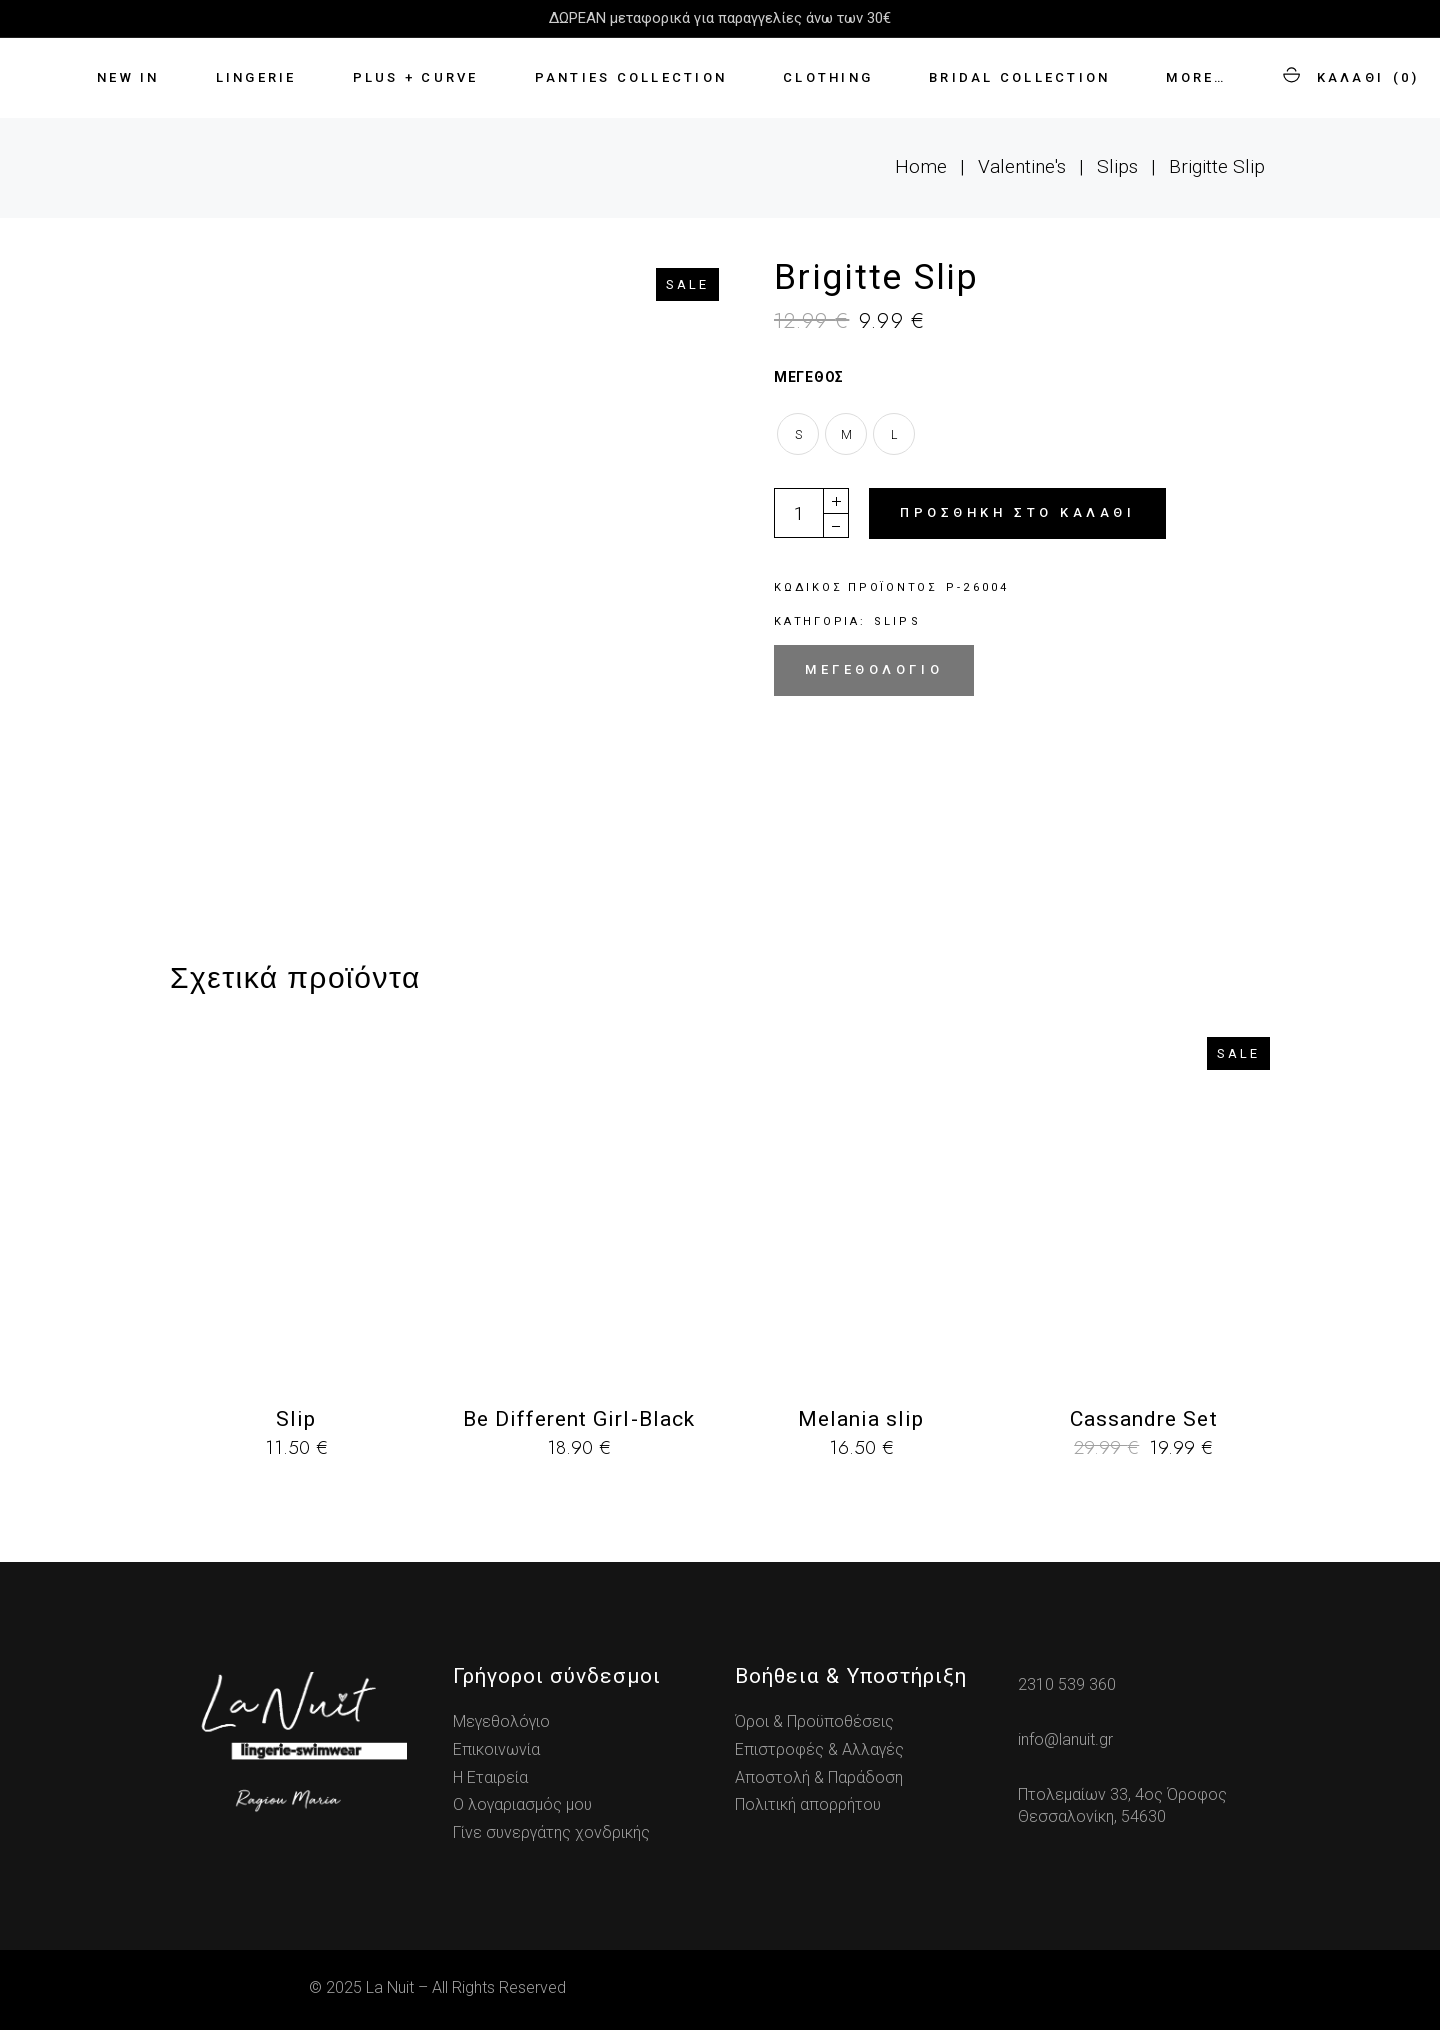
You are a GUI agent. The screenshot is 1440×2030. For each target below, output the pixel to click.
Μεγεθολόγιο (874, 669)
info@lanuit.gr (1065, 1739)
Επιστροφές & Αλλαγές (819, 1749)
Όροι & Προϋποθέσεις (814, 1721)
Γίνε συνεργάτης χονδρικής (551, 1832)
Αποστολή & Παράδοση (819, 1777)
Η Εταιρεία (490, 1777)
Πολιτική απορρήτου (808, 1804)
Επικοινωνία (496, 1749)
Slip (296, 1419)
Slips (897, 621)
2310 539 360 (1067, 1684)
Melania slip (861, 1419)
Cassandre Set (1144, 1419)
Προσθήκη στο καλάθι (1017, 512)
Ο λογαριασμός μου (522, 1804)
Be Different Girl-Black (579, 1419)
